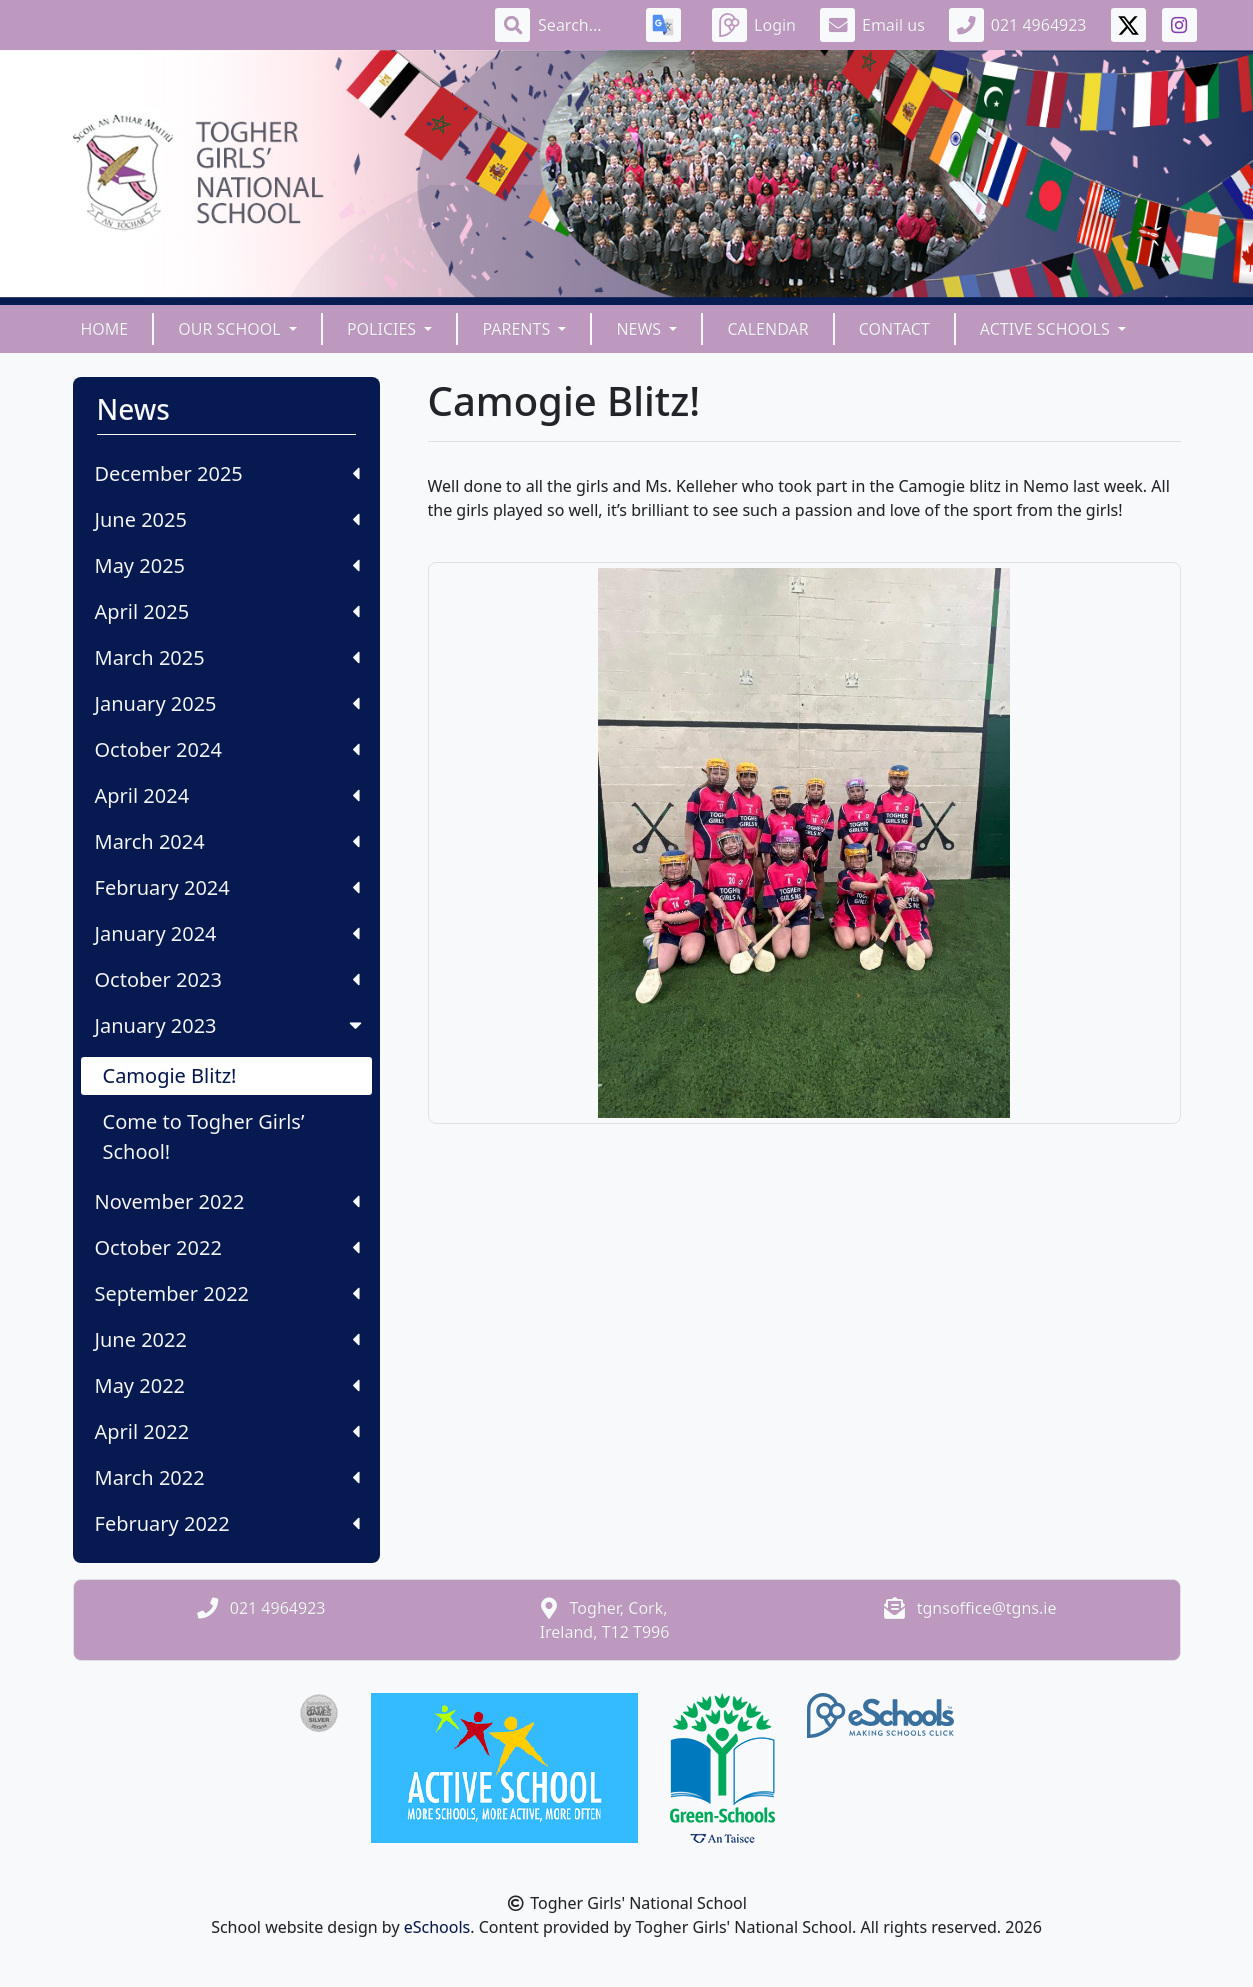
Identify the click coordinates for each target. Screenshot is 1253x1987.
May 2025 (227, 565)
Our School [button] (231, 329)
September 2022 (227, 1293)
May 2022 (227, 1385)
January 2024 (227, 933)
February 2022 (227, 1523)
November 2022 (227, 1201)
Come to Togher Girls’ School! (204, 1136)
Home (105, 329)
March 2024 (227, 841)
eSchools (437, 1927)
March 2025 (227, 657)
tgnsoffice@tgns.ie (987, 1608)
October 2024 (227, 749)
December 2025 (227, 473)
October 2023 (227, 979)
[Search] (580, 25)
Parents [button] (518, 329)
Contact (894, 329)
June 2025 (227, 519)
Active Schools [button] (1047, 329)
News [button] (640, 329)
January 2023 (230, 1025)
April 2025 (227, 611)
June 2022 (227, 1339)
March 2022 (227, 1477)
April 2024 (227, 795)
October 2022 (227, 1247)
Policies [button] (383, 329)
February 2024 (227, 887)
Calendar (767, 329)
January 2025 (227, 703)
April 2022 (227, 1431)
